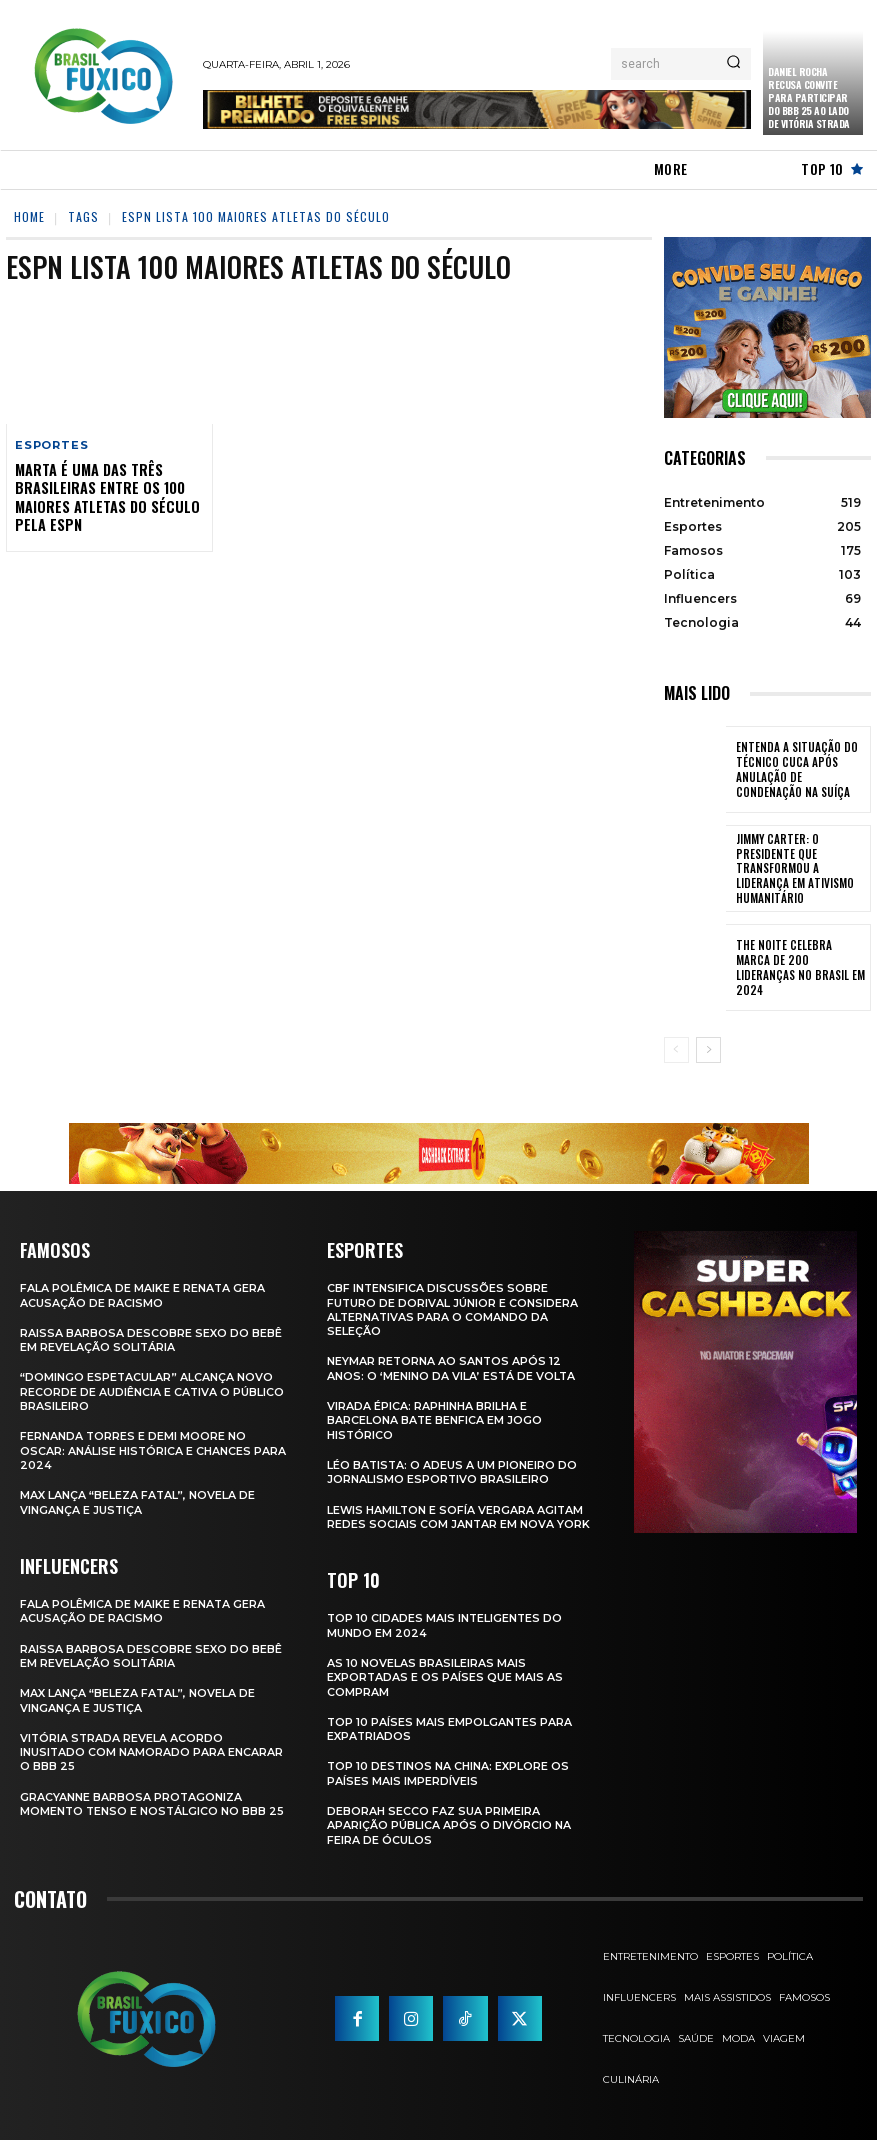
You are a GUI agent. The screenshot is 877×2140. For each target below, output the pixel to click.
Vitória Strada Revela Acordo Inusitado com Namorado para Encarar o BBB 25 (152, 1751)
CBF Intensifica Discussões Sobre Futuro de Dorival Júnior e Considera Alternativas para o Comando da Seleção (453, 1309)
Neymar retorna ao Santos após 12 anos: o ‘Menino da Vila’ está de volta (452, 1368)
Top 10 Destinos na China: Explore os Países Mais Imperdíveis (449, 1773)
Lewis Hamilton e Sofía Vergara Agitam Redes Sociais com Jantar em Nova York (459, 1516)
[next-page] (708, 1050)
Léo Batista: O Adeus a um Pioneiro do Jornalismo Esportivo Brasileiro (453, 1472)
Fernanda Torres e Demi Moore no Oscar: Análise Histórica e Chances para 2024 (136, 1450)
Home (29, 216)
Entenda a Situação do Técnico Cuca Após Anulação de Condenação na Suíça (798, 769)
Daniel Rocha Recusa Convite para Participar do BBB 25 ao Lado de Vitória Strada (809, 97)
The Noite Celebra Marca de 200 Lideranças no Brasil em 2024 (798, 967)
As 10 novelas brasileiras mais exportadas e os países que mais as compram (445, 1677)
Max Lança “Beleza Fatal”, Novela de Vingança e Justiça (138, 1502)
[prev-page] (676, 1050)
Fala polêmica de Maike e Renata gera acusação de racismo (143, 1295)
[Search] (733, 64)
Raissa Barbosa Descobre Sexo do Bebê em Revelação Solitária (151, 1340)
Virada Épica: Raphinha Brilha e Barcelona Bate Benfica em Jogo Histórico (435, 1420)
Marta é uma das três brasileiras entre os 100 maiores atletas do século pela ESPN (106, 497)
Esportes (51, 445)
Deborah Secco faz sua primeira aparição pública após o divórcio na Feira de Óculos (449, 1825)
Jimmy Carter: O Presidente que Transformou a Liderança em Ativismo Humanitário (800, 868)
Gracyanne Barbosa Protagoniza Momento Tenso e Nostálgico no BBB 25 (144, 1810)
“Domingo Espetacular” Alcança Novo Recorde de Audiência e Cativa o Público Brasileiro (152, 1391)
